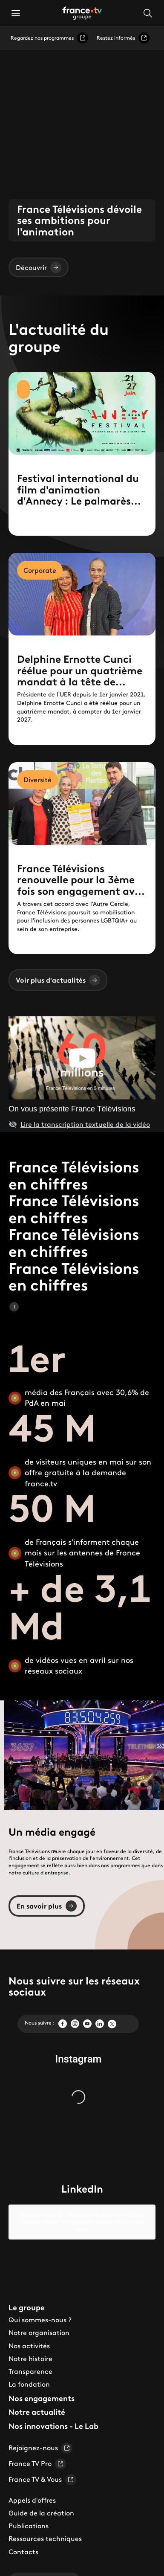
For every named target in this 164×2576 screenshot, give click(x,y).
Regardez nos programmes (49, 38)
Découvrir (38, 267)
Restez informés (123, 38)
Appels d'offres (32, 2486)
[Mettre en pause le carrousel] (14, 1306)
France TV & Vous (42, 2465)
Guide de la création (41, 2499)
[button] (16, 13)
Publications (29, 2512)
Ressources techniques (45, 2525)
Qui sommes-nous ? (40, 2306)
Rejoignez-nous (40, 2434)
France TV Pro (37, 2449)
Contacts (23, 2537)
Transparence (30, 2357)
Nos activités (29, 2331)
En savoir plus (47, 1906)
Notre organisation (39, 2319)
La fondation (29, 2370)
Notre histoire (30, 2344)
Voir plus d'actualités (58, 980)
